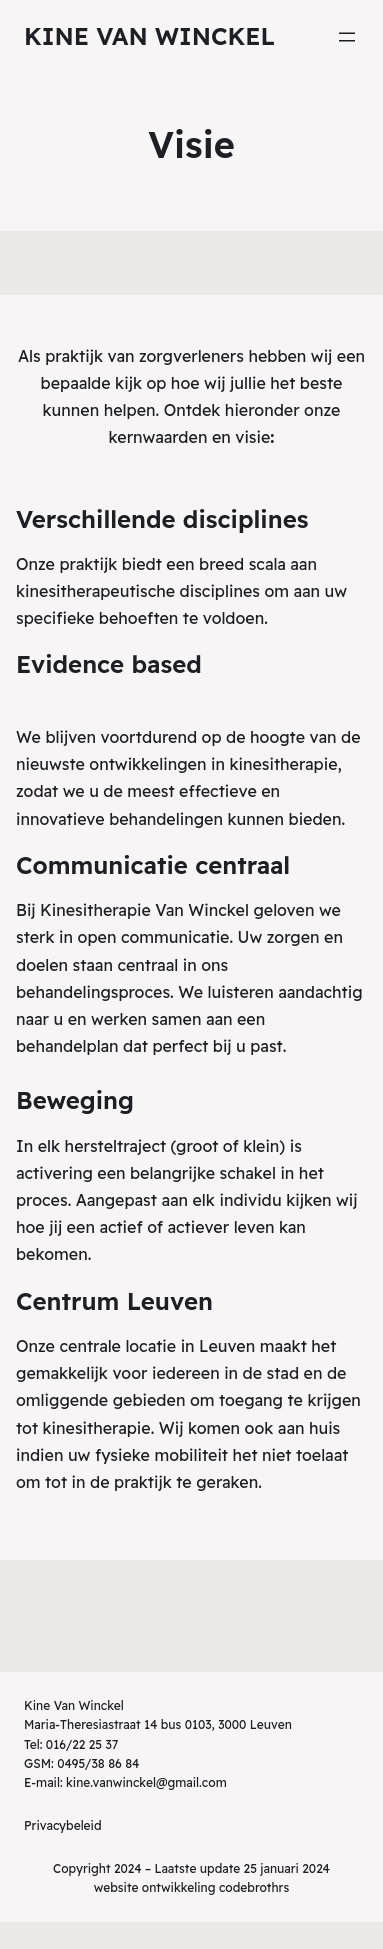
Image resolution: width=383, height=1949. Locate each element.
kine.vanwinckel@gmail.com (146, 1782)
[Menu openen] (347, 37)
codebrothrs (254, 1887)
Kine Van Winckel (149, 36)
